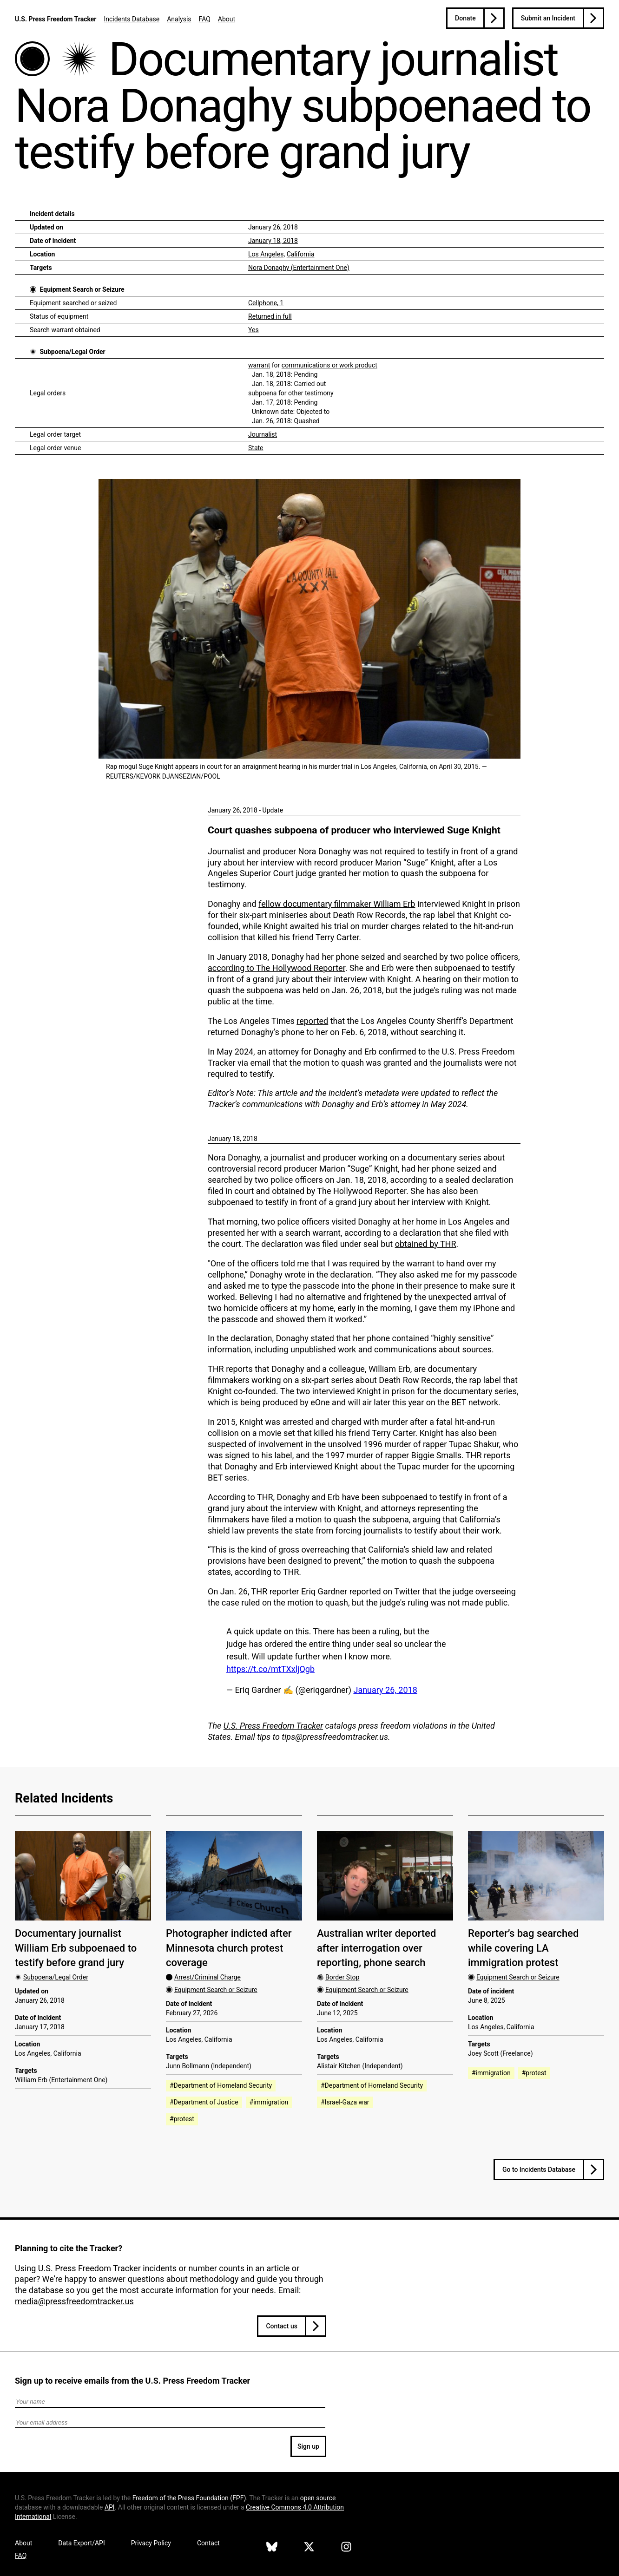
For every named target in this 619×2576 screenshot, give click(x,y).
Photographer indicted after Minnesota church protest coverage (228, 1947)
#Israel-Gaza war (345, 2102)
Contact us (281, 2326)
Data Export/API (81, 2543)
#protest (182, 2119)
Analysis (179, 19)
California (301, 254)
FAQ (205, 19)
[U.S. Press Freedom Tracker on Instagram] (346, 2548)
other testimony (311, 393)
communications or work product (329, 365)
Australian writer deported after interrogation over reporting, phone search (376, 1947)
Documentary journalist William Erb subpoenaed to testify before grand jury (76, 1947)
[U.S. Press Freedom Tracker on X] (309, 2548)
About (226, 19)
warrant (259, 365)
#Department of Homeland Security (221, 2085)
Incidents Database (131, 19)
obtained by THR (425, 1244)
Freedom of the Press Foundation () (189, 2498)
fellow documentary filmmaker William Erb (336, 904)
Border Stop (342, 1977)
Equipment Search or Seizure (82, 289)
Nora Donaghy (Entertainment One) (298, 267)
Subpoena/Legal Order (72, 351)
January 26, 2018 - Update (245, 810)
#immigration (269, 2102)
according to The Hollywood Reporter (276, 968)
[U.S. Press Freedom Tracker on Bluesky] (271, 2548)
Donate (465, 18)
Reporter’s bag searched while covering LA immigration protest (523, 1947)
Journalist (262, 434)
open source (318, 2498)
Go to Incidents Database (538, 2169)
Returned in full (270, 316)
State (255, 448)
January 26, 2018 (385, 1690)
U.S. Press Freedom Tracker (55, 19)
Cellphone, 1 (265, 303)
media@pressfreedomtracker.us (74, 2301)
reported (312, 1021)
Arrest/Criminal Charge (207, 1977)
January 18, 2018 (273, 240)
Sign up (308, 2446)
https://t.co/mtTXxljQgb (270, 1669)
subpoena (262, 393)
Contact (208, 2543)
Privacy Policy (151, 2543)
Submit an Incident (548, 18)
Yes (253, 330)
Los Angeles (265, 254)
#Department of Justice (204, 2102)
